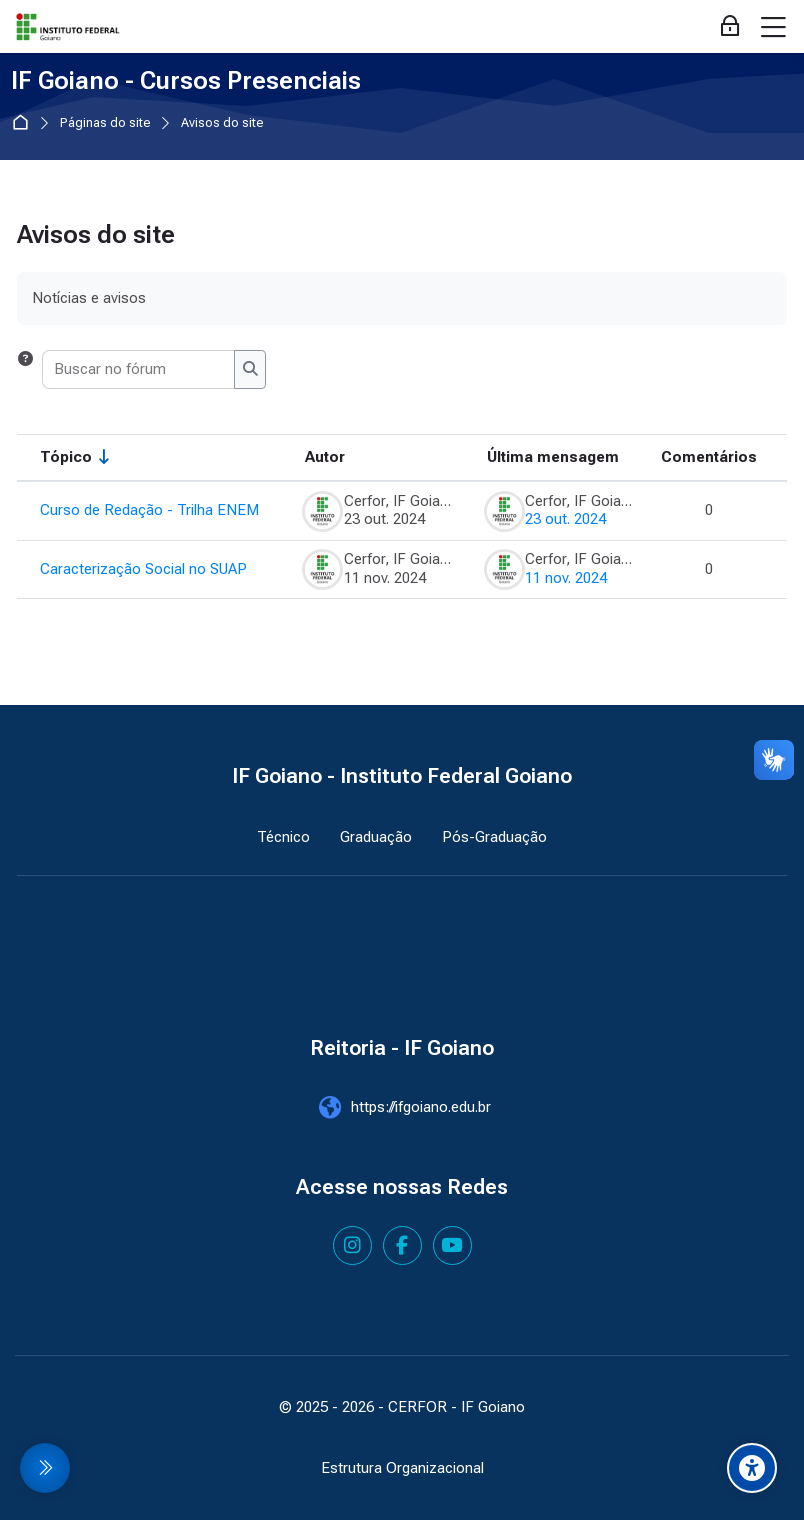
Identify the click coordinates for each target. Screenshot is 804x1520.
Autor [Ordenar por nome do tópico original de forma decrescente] (325, 457)
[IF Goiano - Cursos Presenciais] (68, 27)
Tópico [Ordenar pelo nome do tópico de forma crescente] (66, 457)
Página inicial (24, 123)
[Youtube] (452, 1245)
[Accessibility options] (752, 1468)
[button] (25, 369)
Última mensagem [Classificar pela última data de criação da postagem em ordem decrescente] (553, 457)
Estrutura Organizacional (402, 1468)
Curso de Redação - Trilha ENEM (149, 510)
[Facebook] (402, 1245)
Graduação (376, 837)
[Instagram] (352, 1245)
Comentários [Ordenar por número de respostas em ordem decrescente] (709, 457)
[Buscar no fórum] (139, 369)
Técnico (283, 837)
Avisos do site (222, 123)
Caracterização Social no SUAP (143, 569)
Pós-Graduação (494, 837)
